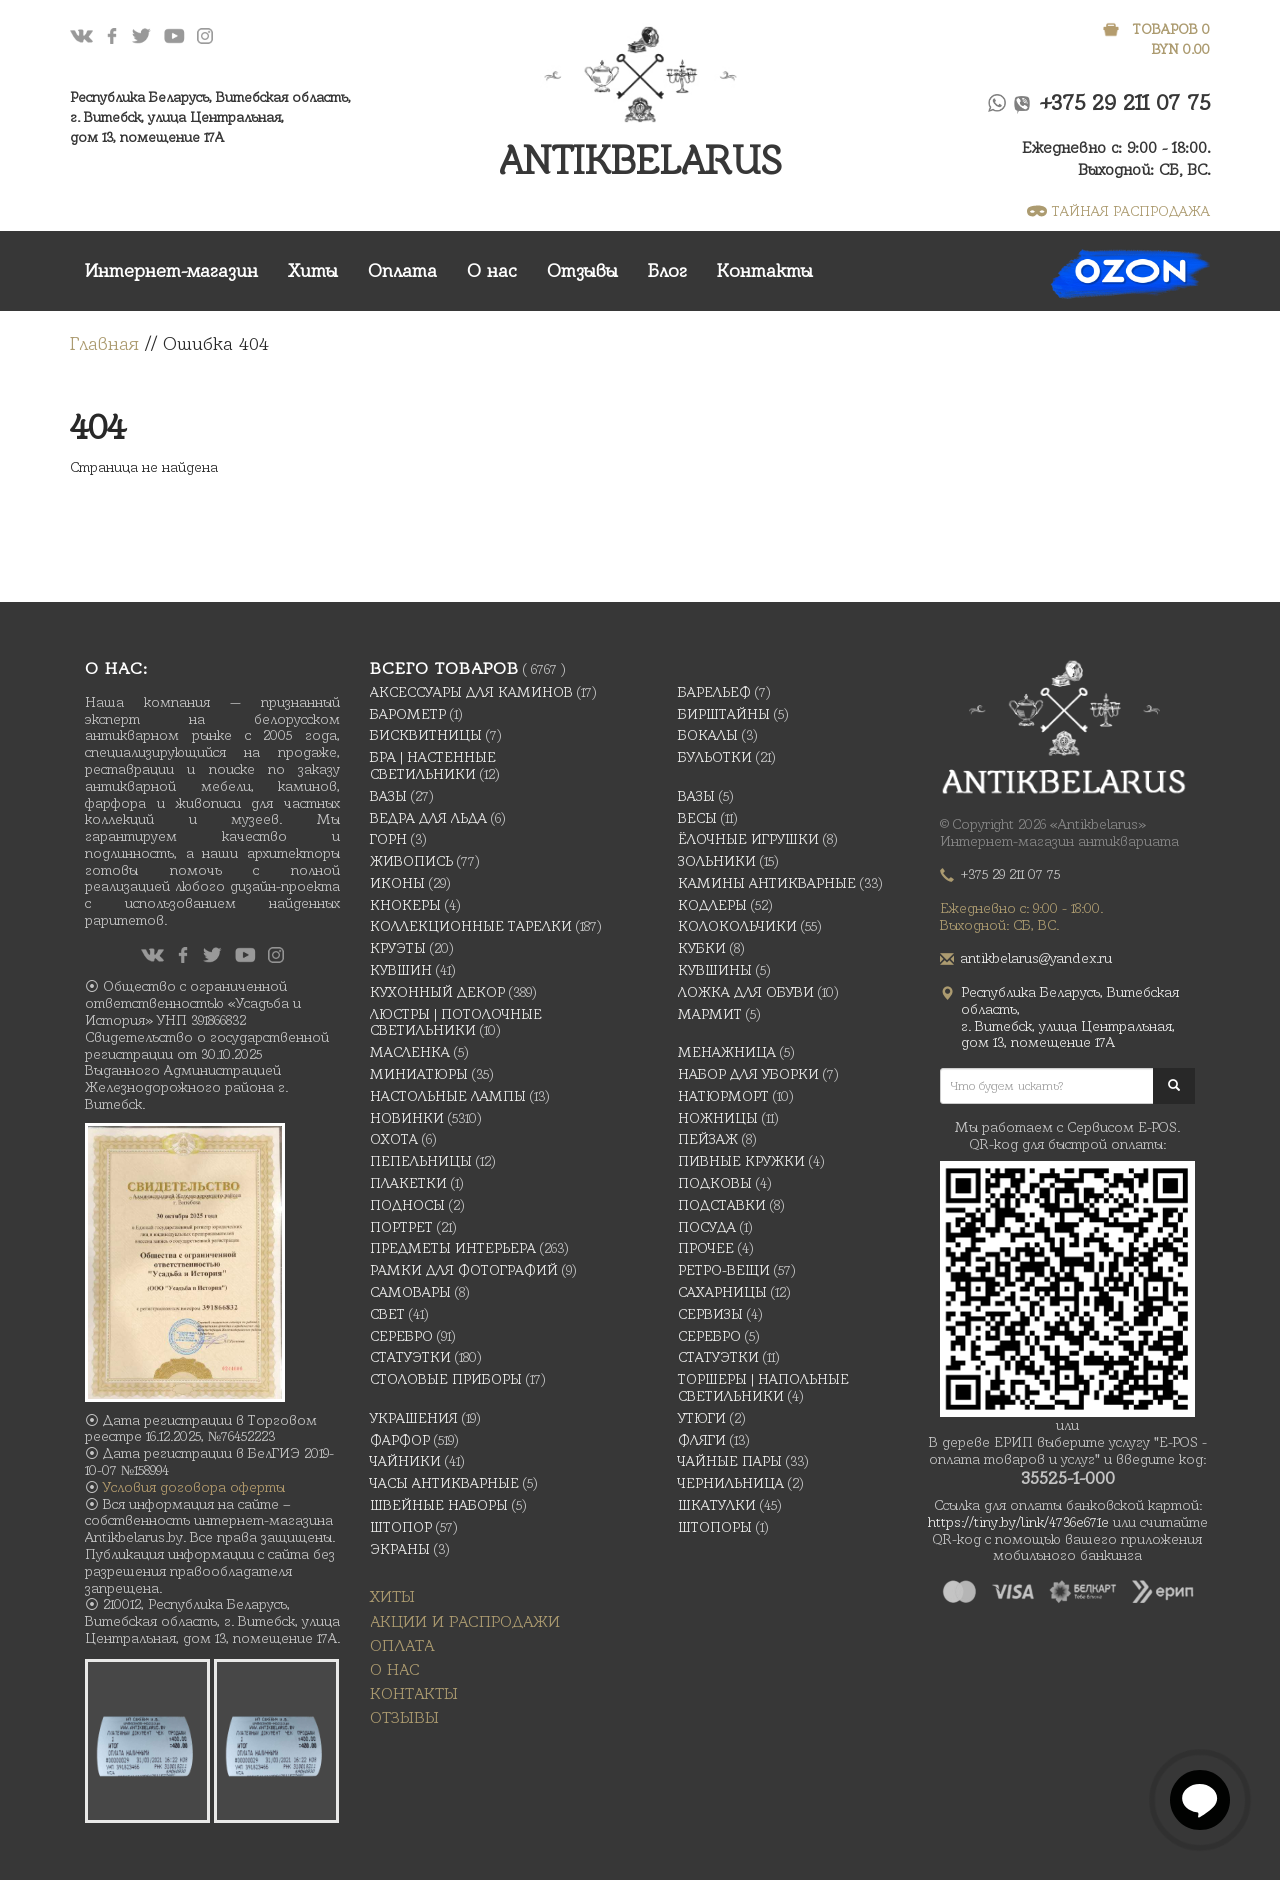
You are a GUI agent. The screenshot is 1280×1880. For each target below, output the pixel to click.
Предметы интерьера (453, 1248)
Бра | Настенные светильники (433, 765)
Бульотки (715, 757)
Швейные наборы (439, 1505)
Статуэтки (410, 1357)
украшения (414, 1418)
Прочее (706, 1248)
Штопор (401, 1527)
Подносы (407, 1205)
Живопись (411, 861)
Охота (394, 1139)
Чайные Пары (730, 1461)
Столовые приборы (446, 1379)
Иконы (397, 883)
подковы (715, 1183)
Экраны (400, 1549)
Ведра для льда (428, 818)
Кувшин (401, 970)
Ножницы (718, 1118)
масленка (410, 1052)
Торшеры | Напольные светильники (763, 1387)
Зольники (717, 861)
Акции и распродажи (465, 1621)
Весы (697, 818)
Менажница (727, 1052)
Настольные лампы (448, 1096)
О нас (492, 270)
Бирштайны (724, 714)
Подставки (722, 1205)
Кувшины (715, 970)
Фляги (702, 1440)
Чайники (405, 1461)
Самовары (410, 1292)
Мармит (710, 1014)
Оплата (402, 270)
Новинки (407, 1118)
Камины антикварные (767, 883)
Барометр (408, 714)
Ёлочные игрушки (748, 839)
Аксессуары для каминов (471, 692)
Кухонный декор (437, 992)
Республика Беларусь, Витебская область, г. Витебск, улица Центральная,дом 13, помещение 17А (210, 117)
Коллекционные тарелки (471, 926)
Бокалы (708, 735)
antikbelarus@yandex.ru (1036, 958)
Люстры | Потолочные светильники (456, 1022)
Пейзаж (708, 1139)
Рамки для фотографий (464, 1270)
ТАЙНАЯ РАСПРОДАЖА (1118, 211)
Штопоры (715, 1527)
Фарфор (400, 1440)
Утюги (702, 1418)
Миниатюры (419, 1074)
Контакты (765, 270)
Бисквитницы (426, 735)
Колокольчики (737, 926)
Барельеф (714, 692)
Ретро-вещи (724, 1270)
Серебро (401, 1336)
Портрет (401, 1227)
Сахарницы (722, 1292)
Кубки (702, 948)
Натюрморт (723, 1096)
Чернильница (731, 1483)
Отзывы (582, 270)
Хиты (313, 270)
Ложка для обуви (746, 992)
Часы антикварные (444, 1483)
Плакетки (408, 1183)
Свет (387, 1314)
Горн (388, 839)
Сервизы (710, 1314)
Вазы (388, 796)
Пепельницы (421, 1161)
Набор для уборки (748, 1074)
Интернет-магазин (171, 270)
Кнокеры (405, 905)
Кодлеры (712, 905)
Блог (667, 270)
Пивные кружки (741, 1161)
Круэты (398, 948)
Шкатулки (717, 1505)
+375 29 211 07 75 (1125, 102)
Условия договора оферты (194, 1487)
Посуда (707, 1227)
